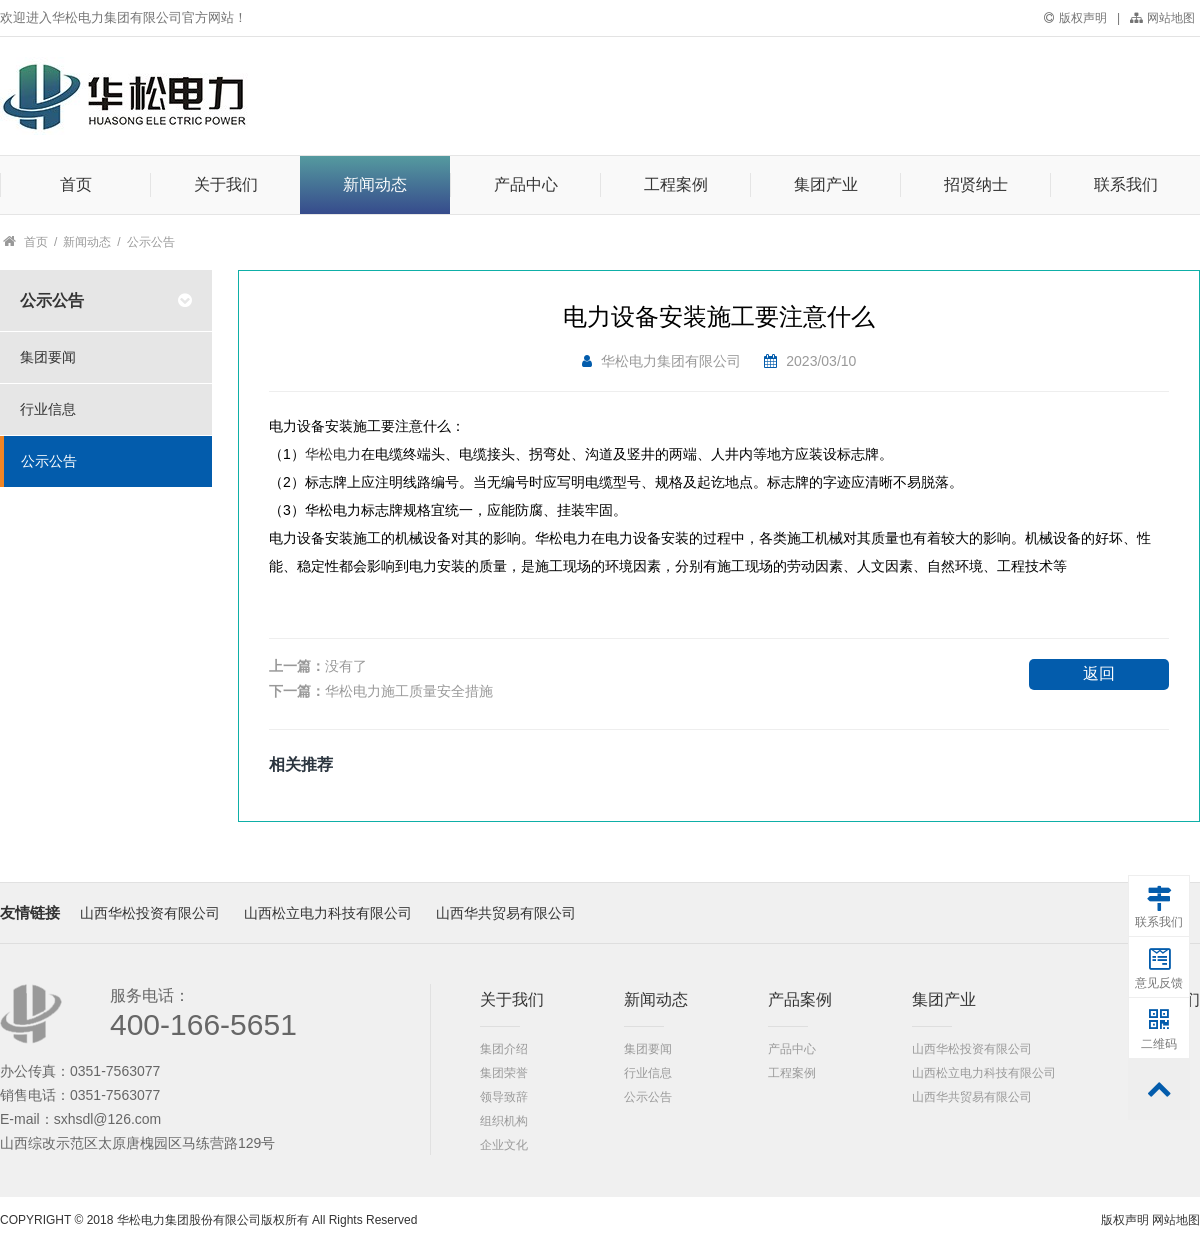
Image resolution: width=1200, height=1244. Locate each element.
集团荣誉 (504, 1073)
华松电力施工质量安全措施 (409, 691)
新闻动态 (375, 184)
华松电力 (333, 454)
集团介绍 (504, 1049)
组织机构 (504, 1121)
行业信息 (648, 1073)
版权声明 (1075, 18)
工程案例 (676, 184)
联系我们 (1126, 184)
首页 (76, 184)
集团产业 (826, 184)
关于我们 (226, 184)
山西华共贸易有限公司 (506, 913)
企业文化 (504, 1145)
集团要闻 (648, 1049)
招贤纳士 (976, 184)
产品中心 (526, 184)
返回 (1099, 673)
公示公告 (151, 242)
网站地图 (1162, 18)
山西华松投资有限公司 (150, 913)
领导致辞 (504, 1097)
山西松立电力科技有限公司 (328, 913)
